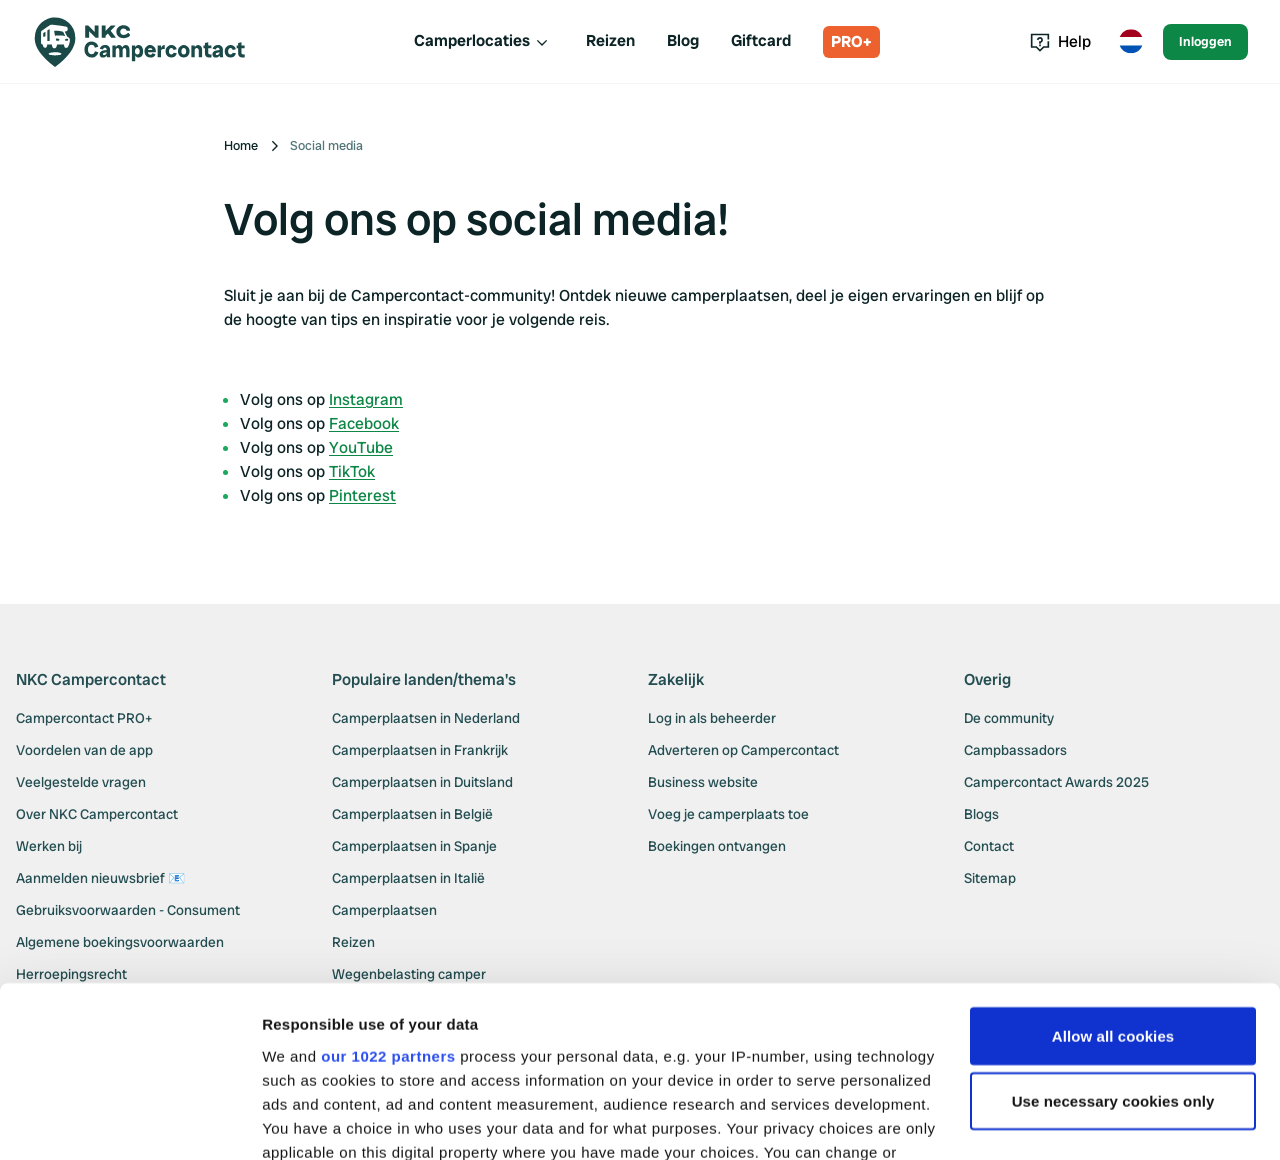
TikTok (352, 471)
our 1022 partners (388, 899)
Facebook (364, 423)
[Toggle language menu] (1131, 42)
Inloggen (1205, 41)
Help (1060, 41)
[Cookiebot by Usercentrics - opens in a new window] (129, 1121)
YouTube (361, 447)
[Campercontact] (152, 42)
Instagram (366, 399)
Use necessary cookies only (1113, 945)
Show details (308, 1120)
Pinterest (362, 495)
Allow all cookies (1113, 879)
